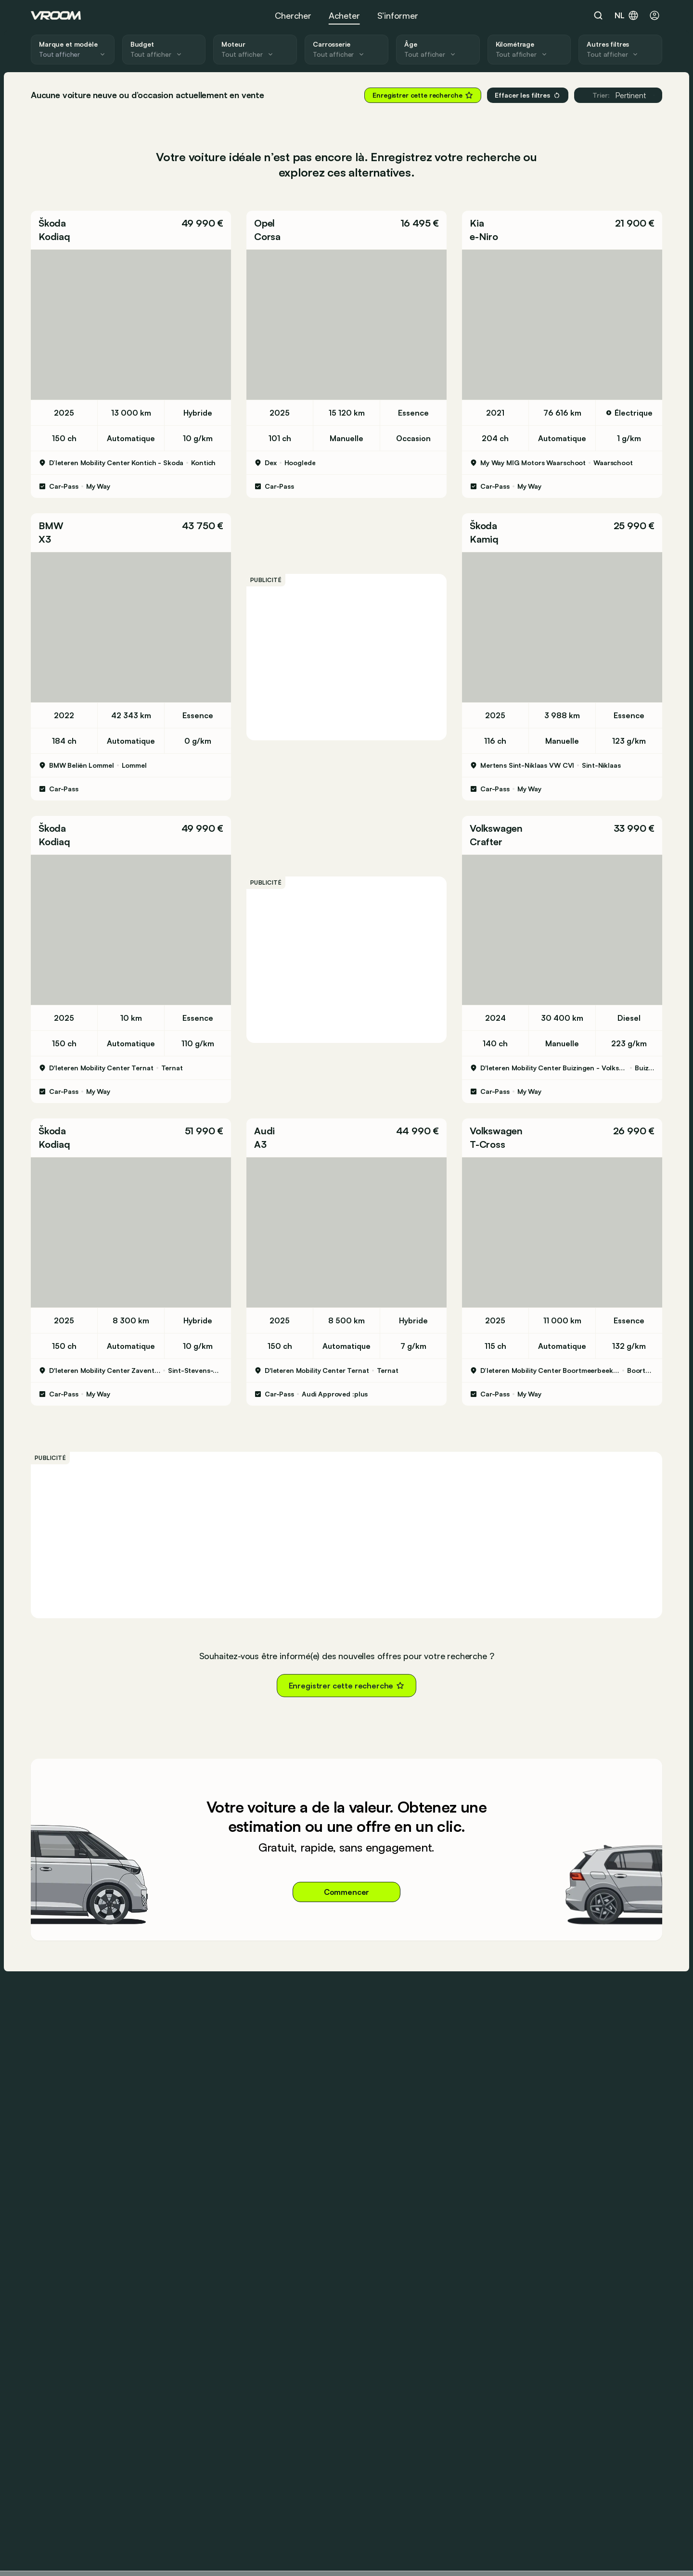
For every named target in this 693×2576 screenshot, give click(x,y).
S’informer (397, 15)
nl (627, 15)
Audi (264, 1131)
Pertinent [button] (618, 95)
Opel (264, 223)
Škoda (52, 223)
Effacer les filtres (527, 95)
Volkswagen (496, 828)
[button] (131, 230)
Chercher (293, 15)
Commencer (347, 1892)
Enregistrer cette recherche (422, 95)
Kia (477, 223)
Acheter (344, 15)
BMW (50, 526)
